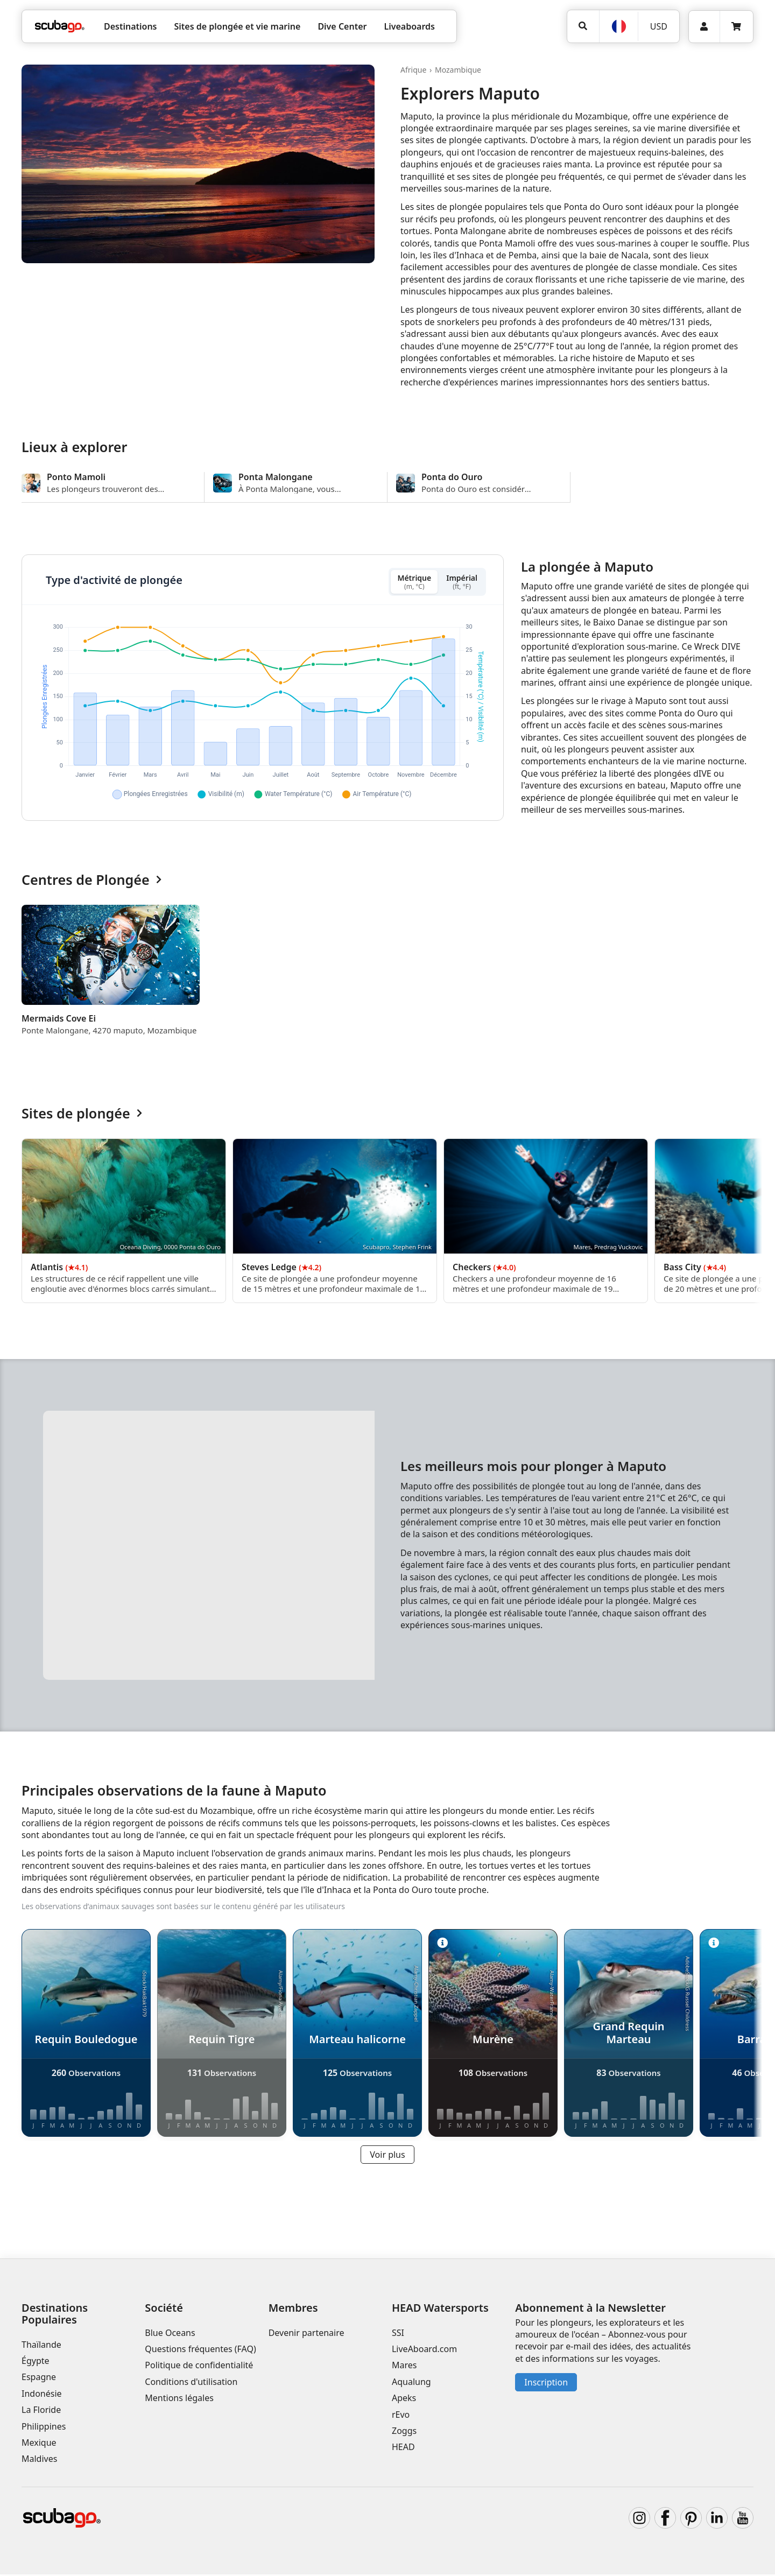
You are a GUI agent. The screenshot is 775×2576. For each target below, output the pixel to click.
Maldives (39, 2461)
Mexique (39, 2444)
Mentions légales (179, 2399)
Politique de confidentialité (199, 2367)
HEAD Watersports (440, 2309)
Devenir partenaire (306, 2334)
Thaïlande (41, 2346)
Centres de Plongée (91, 882)
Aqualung (411, 2383)
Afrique (413, 70)
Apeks (404, 2399)
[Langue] (618, 26)
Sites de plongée (82, 1115)
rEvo (401, 2416)
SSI (398, 2334)
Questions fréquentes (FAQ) (200, 2350)
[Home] (59, 26)
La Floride (41, 2411)
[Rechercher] (583, 26)
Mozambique (458, 70)
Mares (404, 2367)
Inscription (546, 2384)
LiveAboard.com (424, 2350)
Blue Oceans (170, 2334)
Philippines (44, 2428)
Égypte (36, 2362)
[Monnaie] (658, 26)
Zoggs (404, 2432)
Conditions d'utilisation (192, 2383)
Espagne (39, 2379)
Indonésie (42, 2395)
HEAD (403, 2449)
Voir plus (387, 2156)
